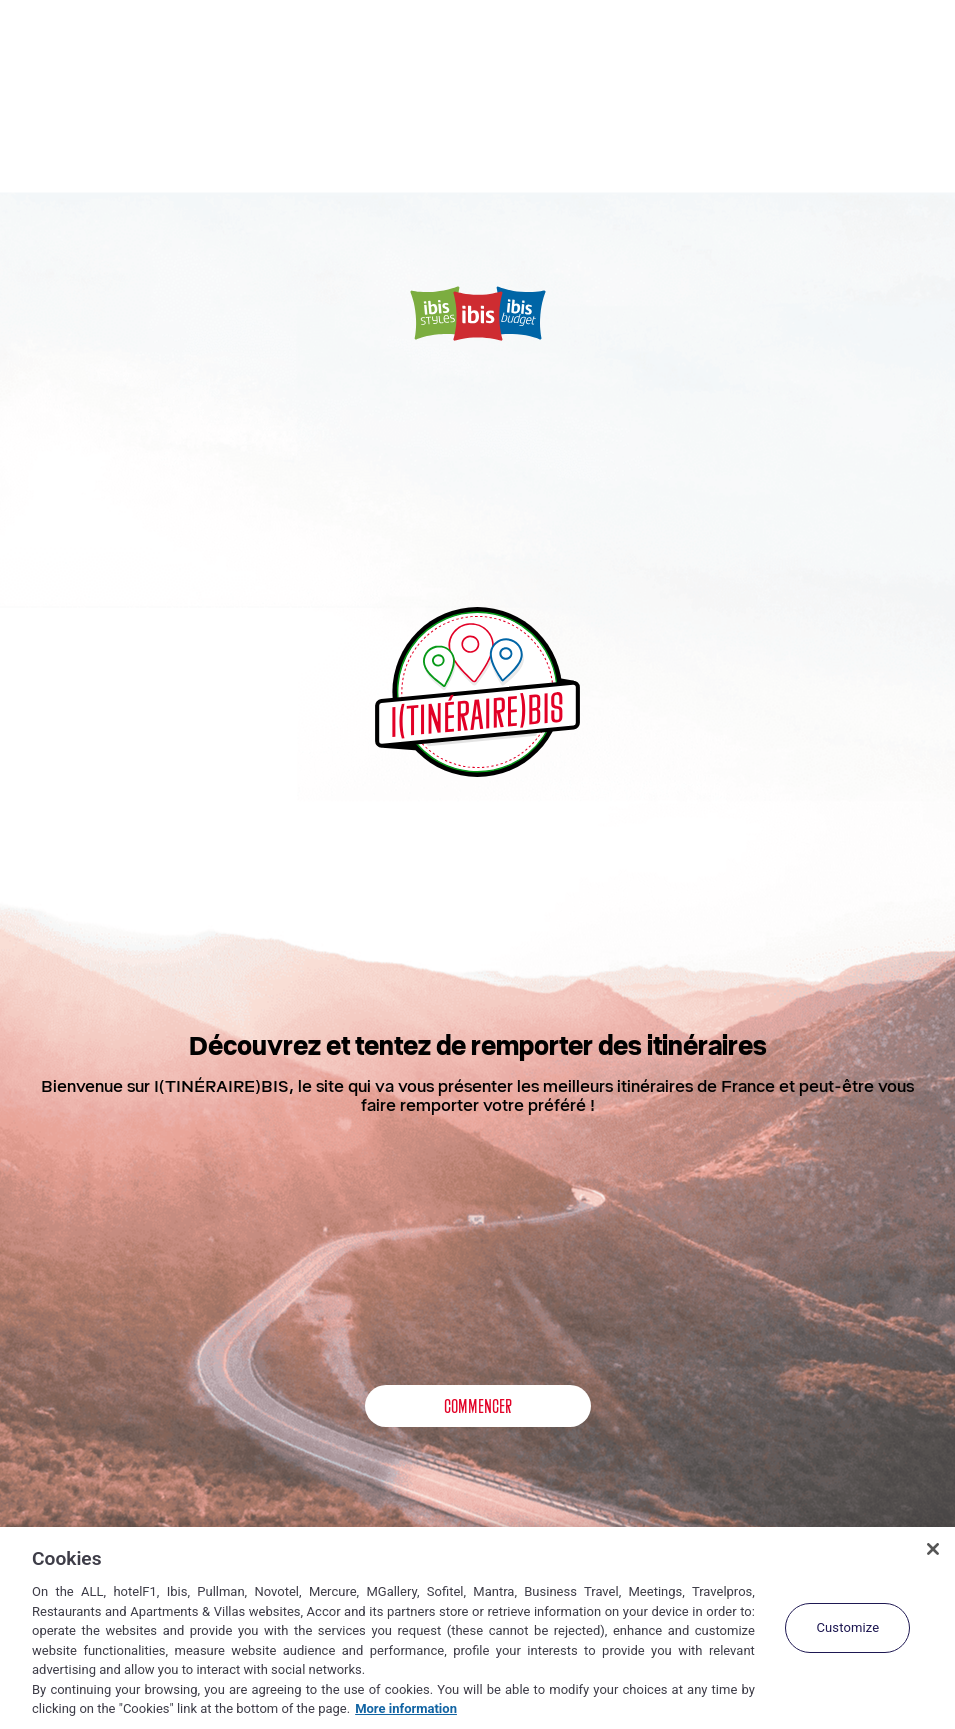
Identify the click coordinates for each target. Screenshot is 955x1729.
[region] (477, 1628)
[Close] (933, 1549)
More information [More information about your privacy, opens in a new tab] (406, 1708)
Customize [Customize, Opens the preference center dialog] (847, 1627)
